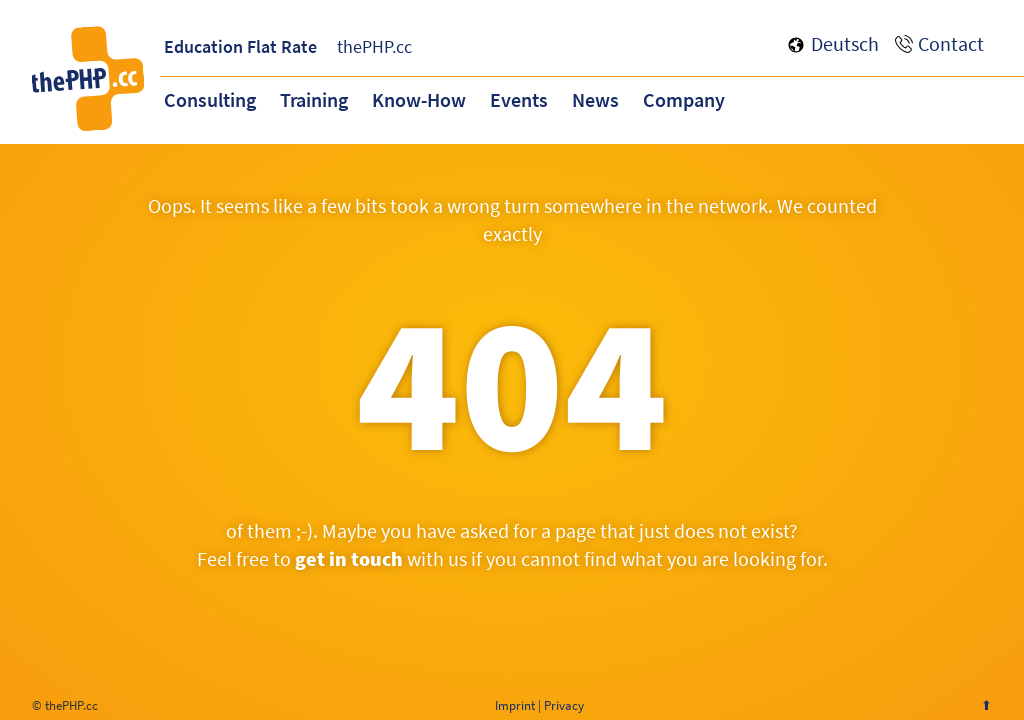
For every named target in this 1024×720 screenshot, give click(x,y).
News (595, 99)
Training (314, 99)
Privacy (564, 705)
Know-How (419, 99)
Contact (951, 43)
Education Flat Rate (240, 46)
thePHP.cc (374, 46)
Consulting (210, 99)
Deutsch (845, 43)
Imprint (515, 705)
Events (519, 99)
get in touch (349, 558)
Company (684, 99)
